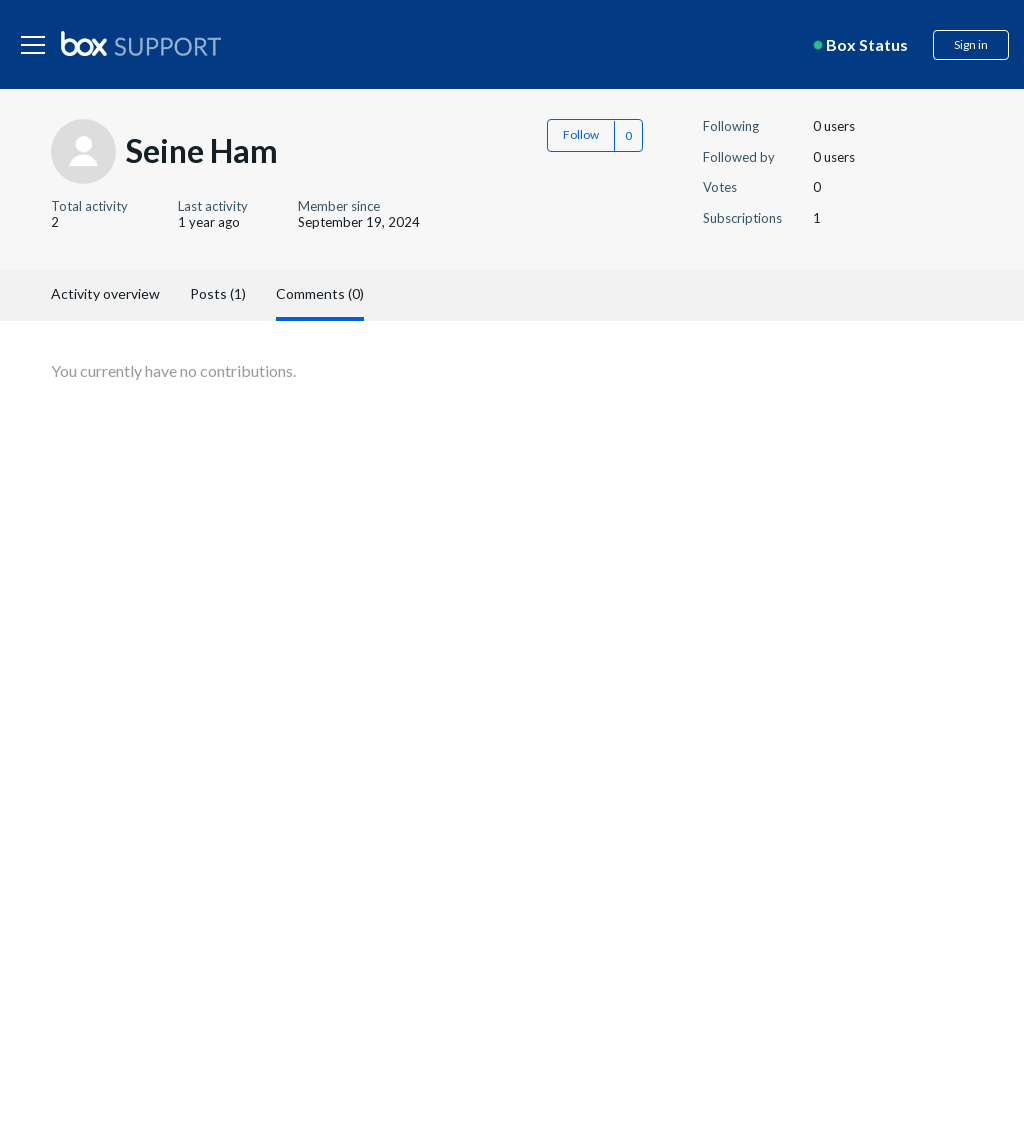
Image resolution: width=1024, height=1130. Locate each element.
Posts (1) (218, 293)
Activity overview (105, 293)
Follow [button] (581, 134)
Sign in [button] (971, 44)
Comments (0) (320, 293)
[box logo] (141, 43)
